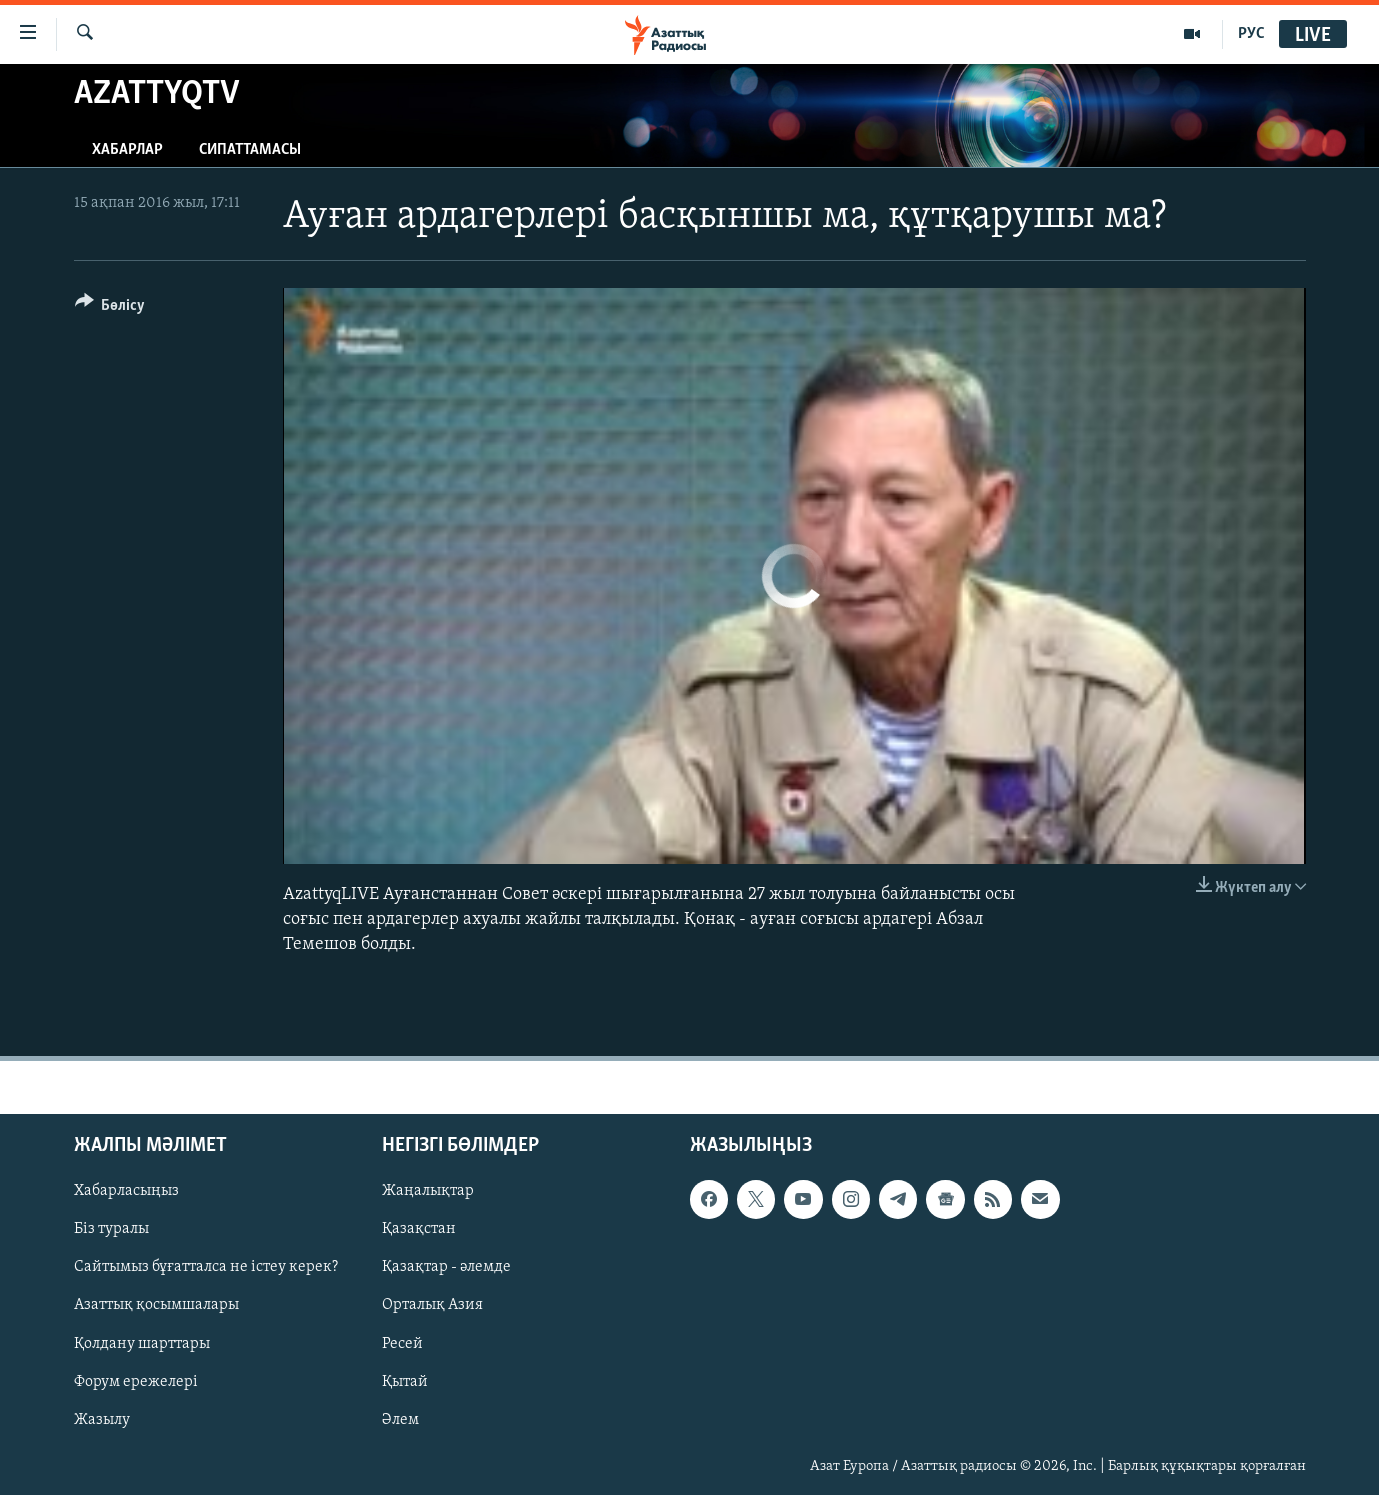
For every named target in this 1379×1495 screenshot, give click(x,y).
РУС (1251, 34)
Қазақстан (419, 1230)
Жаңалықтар (428, 1192)
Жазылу (102, 1420)
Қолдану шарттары (142, 1344)
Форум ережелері (136, 1382)
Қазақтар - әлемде (446, 1268)
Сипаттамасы (250, 150)
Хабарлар (127, 150)
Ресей (402, 1344)
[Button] (110, 308)
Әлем (400, 1420)
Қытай (405, 1382)
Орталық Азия (432, 1306)
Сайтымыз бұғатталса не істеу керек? (206, 1268)
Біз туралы (111, 1230)
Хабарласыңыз (126, 1192)
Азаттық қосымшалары (156, 1306)
